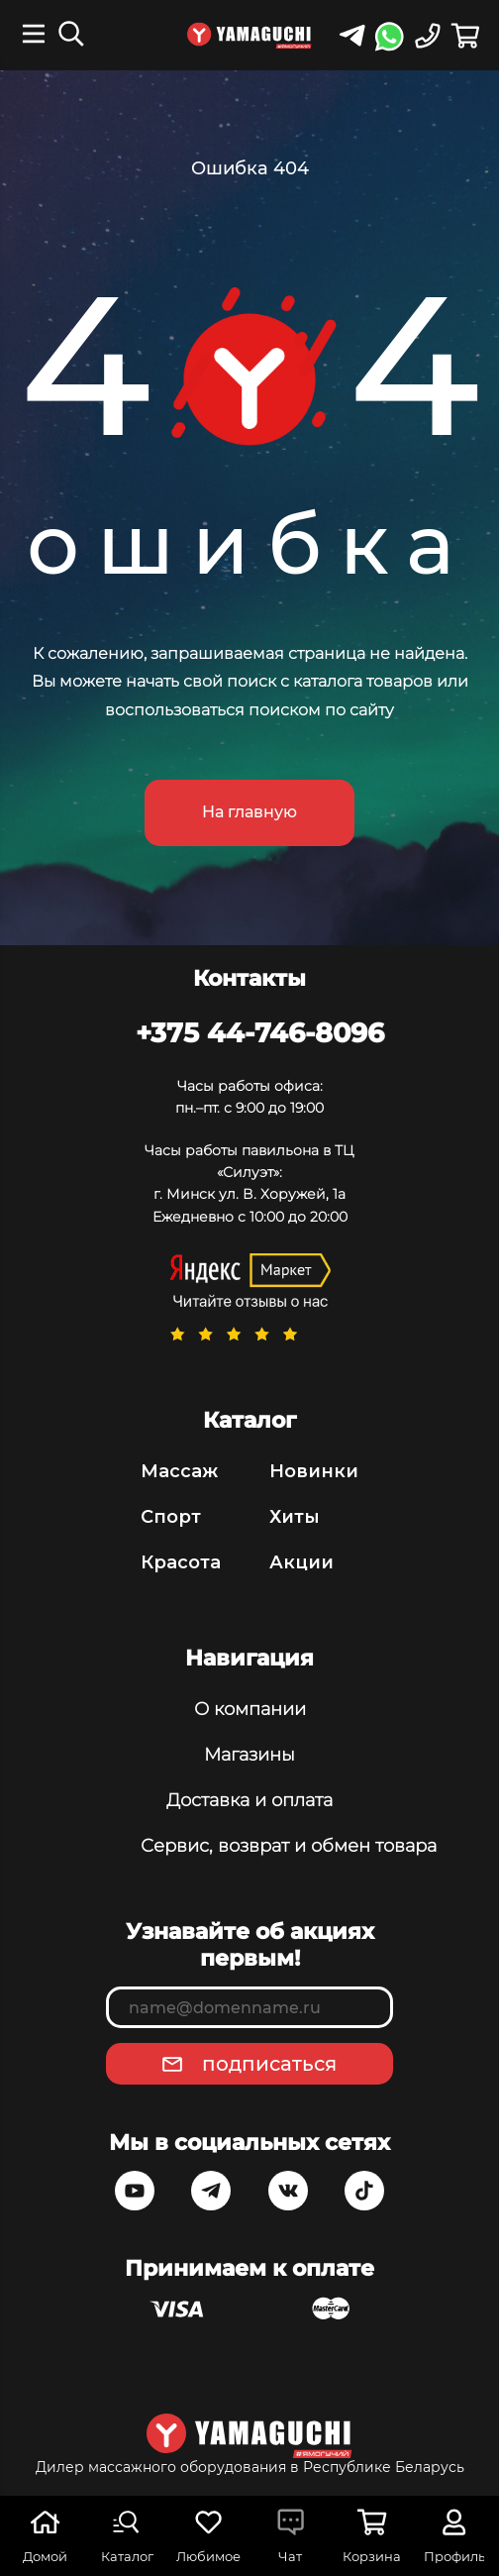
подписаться (269, 2064)
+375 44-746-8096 (260, 1032)
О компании (250, 1709)
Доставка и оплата (249, 1800)
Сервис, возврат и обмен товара (249, 1846)
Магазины (249, 1755)
